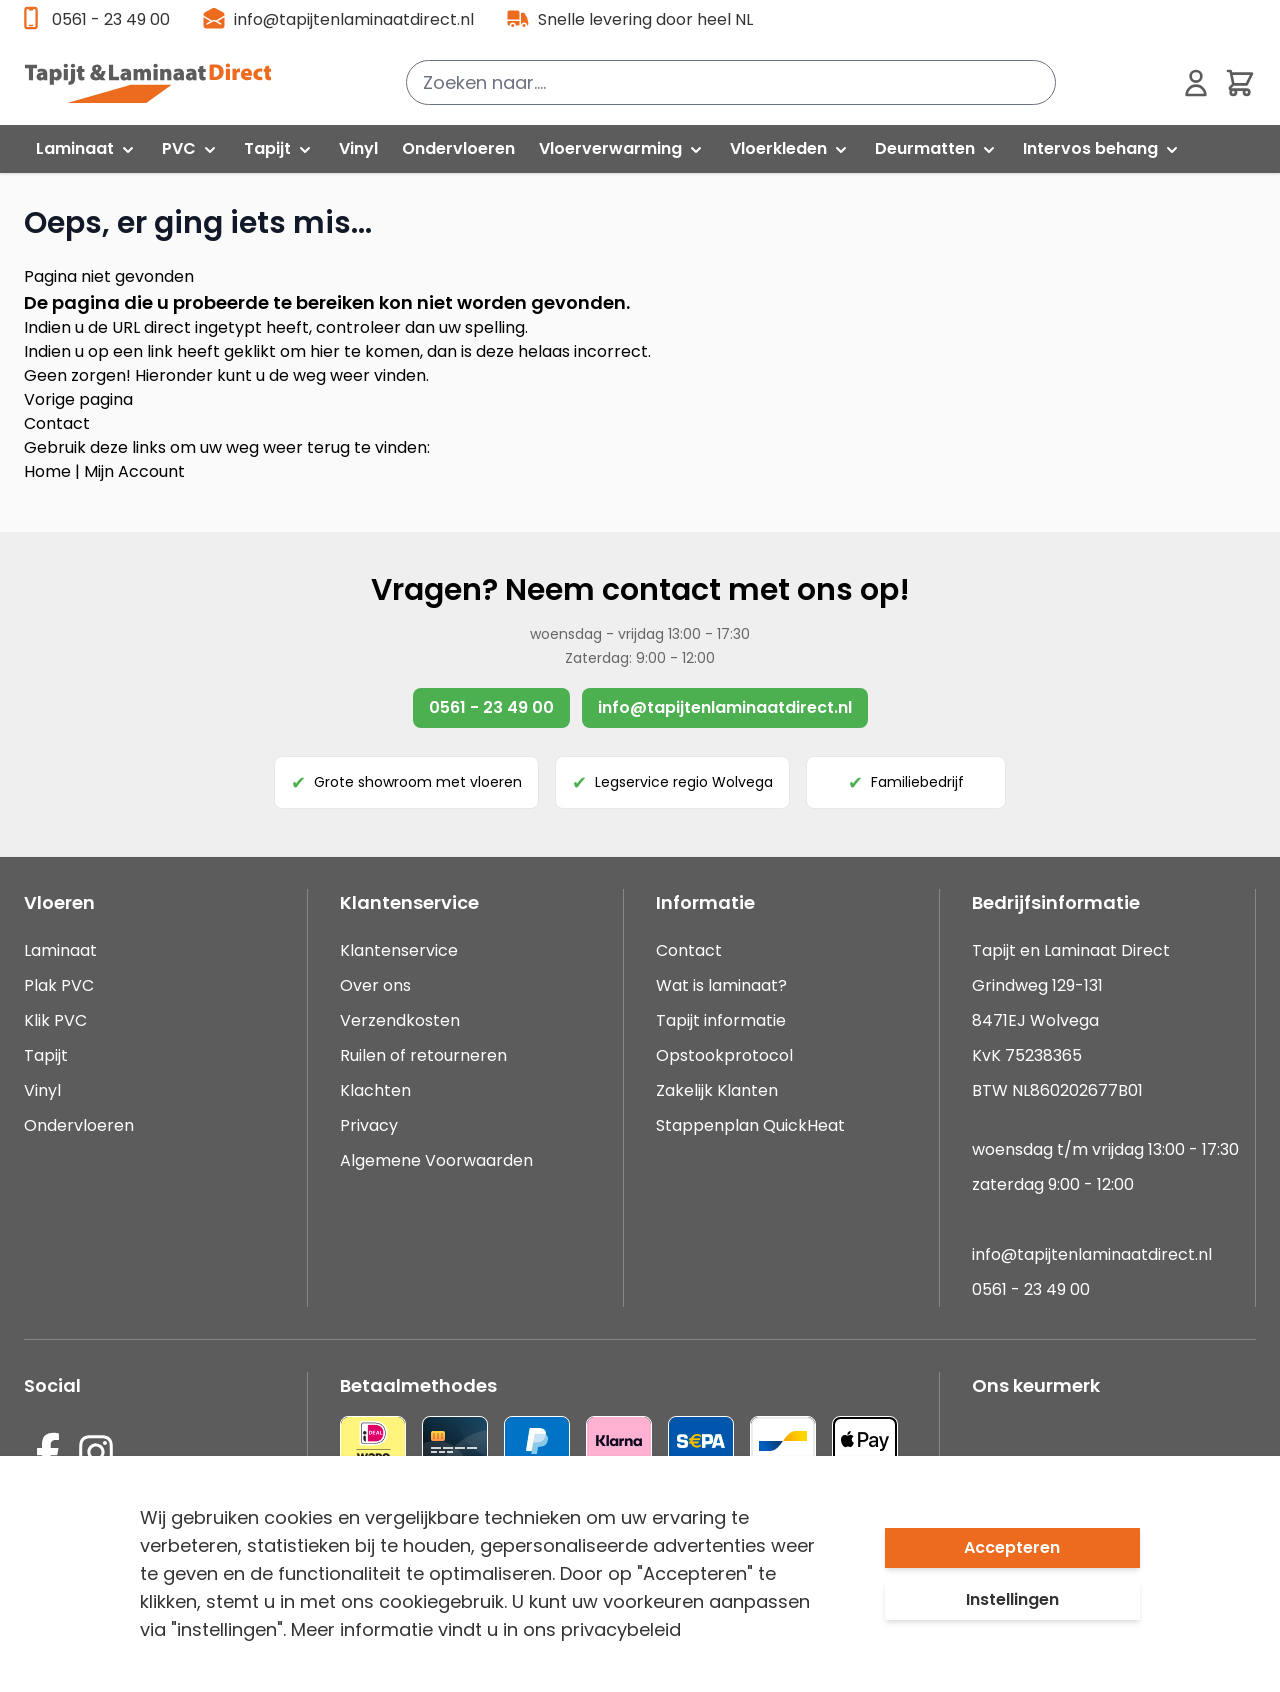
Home (47, 471)
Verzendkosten (400, 1020)
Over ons (375, 985)
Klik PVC (55, 1020)
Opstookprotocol (724, 1055)
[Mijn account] (1196, 83)
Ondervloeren (79, 1125)
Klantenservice (399, 950)
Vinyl (42, 1090)
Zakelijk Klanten (717, 1090)
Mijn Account (134, 471)
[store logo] (159, 83)
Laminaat (60, 950)
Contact (57, 423)
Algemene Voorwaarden (436, 1160)
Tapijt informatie (721, 1020)
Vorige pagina (78, 399)
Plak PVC (59, 985)
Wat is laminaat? (723, 985)
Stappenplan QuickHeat (750, 1125)
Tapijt (46, 1055)
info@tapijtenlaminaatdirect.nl (354, 19)
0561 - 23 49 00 (111, 19)
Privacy (369, 1125)
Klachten (375, 1090)
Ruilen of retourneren (423, 1055)
